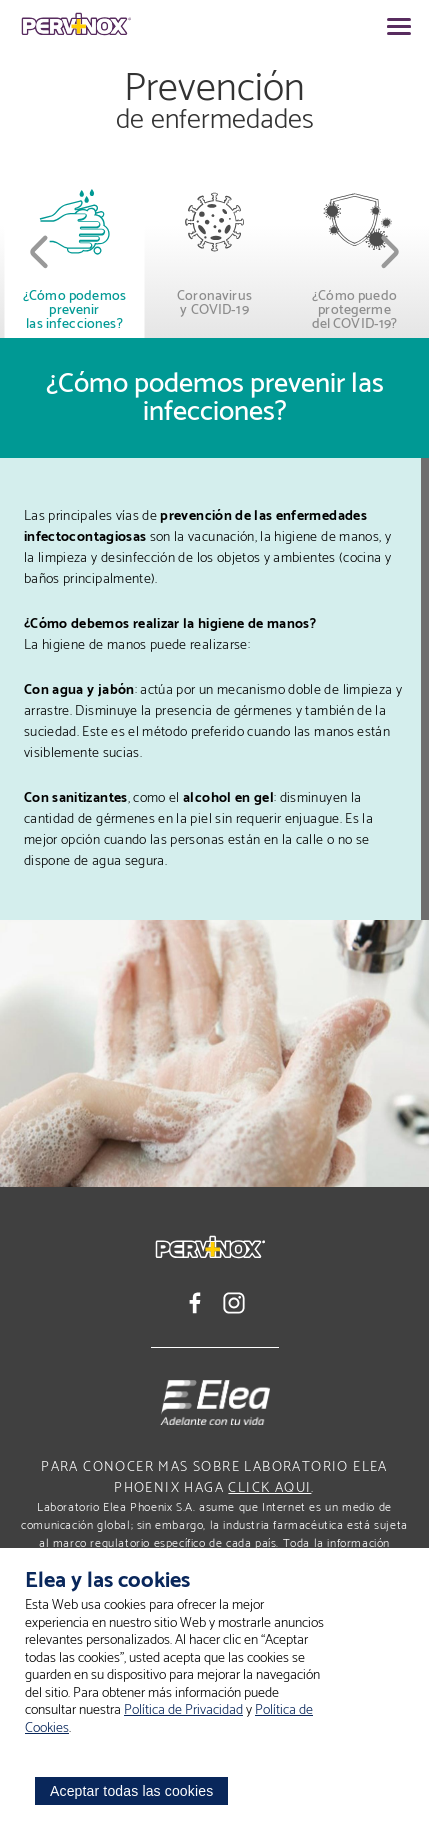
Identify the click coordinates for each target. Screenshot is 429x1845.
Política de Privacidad (183, 1710)
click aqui (269, 1488)
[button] (40, 252)
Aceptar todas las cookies (131, 1791)
